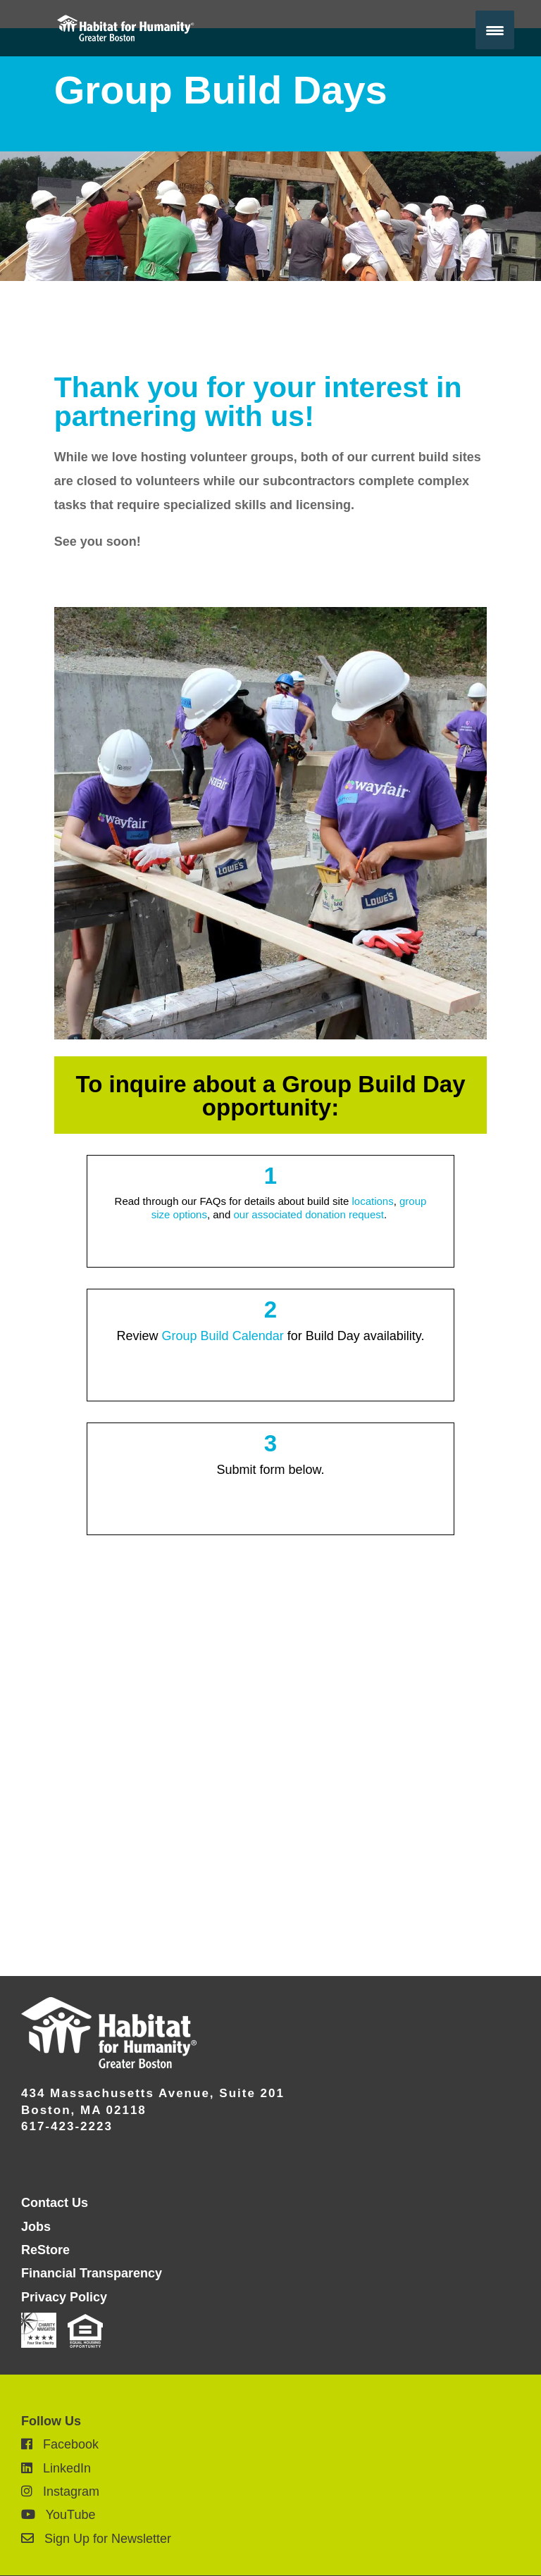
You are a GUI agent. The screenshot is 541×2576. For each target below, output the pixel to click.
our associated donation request (308, 1214)
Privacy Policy (64, 2297)
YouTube (58, 2515)
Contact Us (54, 2203)
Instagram (60, 2491)
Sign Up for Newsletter (96, 2539)
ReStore (45, 2250)
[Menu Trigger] (494, 30)
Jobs (36, 2227)
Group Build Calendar (223, 1336)
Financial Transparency (91, 2273)
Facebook (60, 2444)
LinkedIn (56, 2468)
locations (372, 1201)
